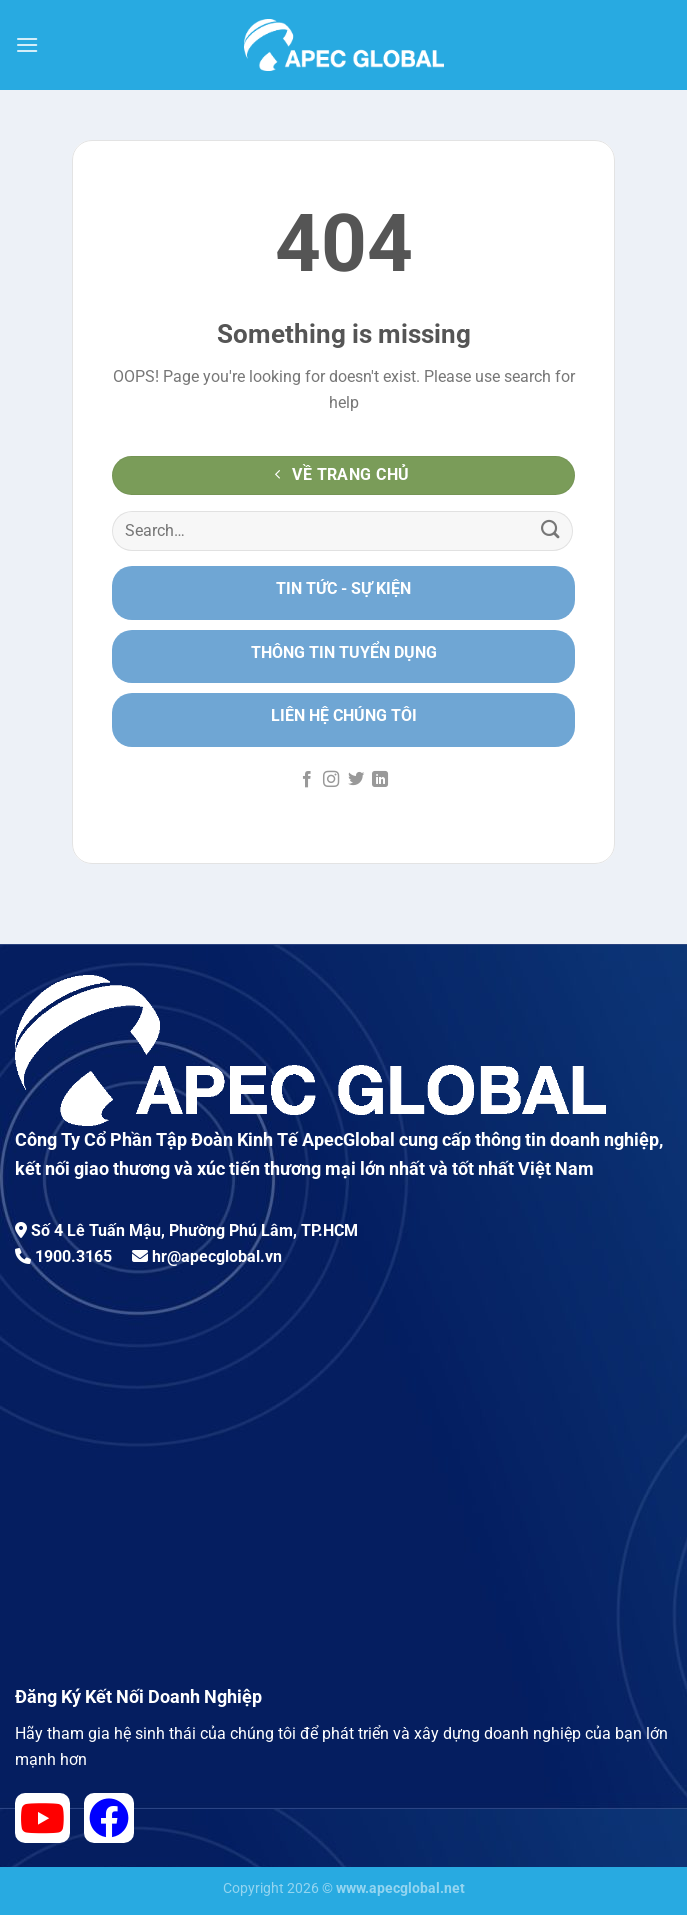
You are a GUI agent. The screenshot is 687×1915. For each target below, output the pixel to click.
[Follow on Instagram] (331, 780)
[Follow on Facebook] (307, 780)
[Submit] (551, 530)
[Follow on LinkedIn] (380, 780)
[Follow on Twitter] (356, 780)
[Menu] (27, 44)
